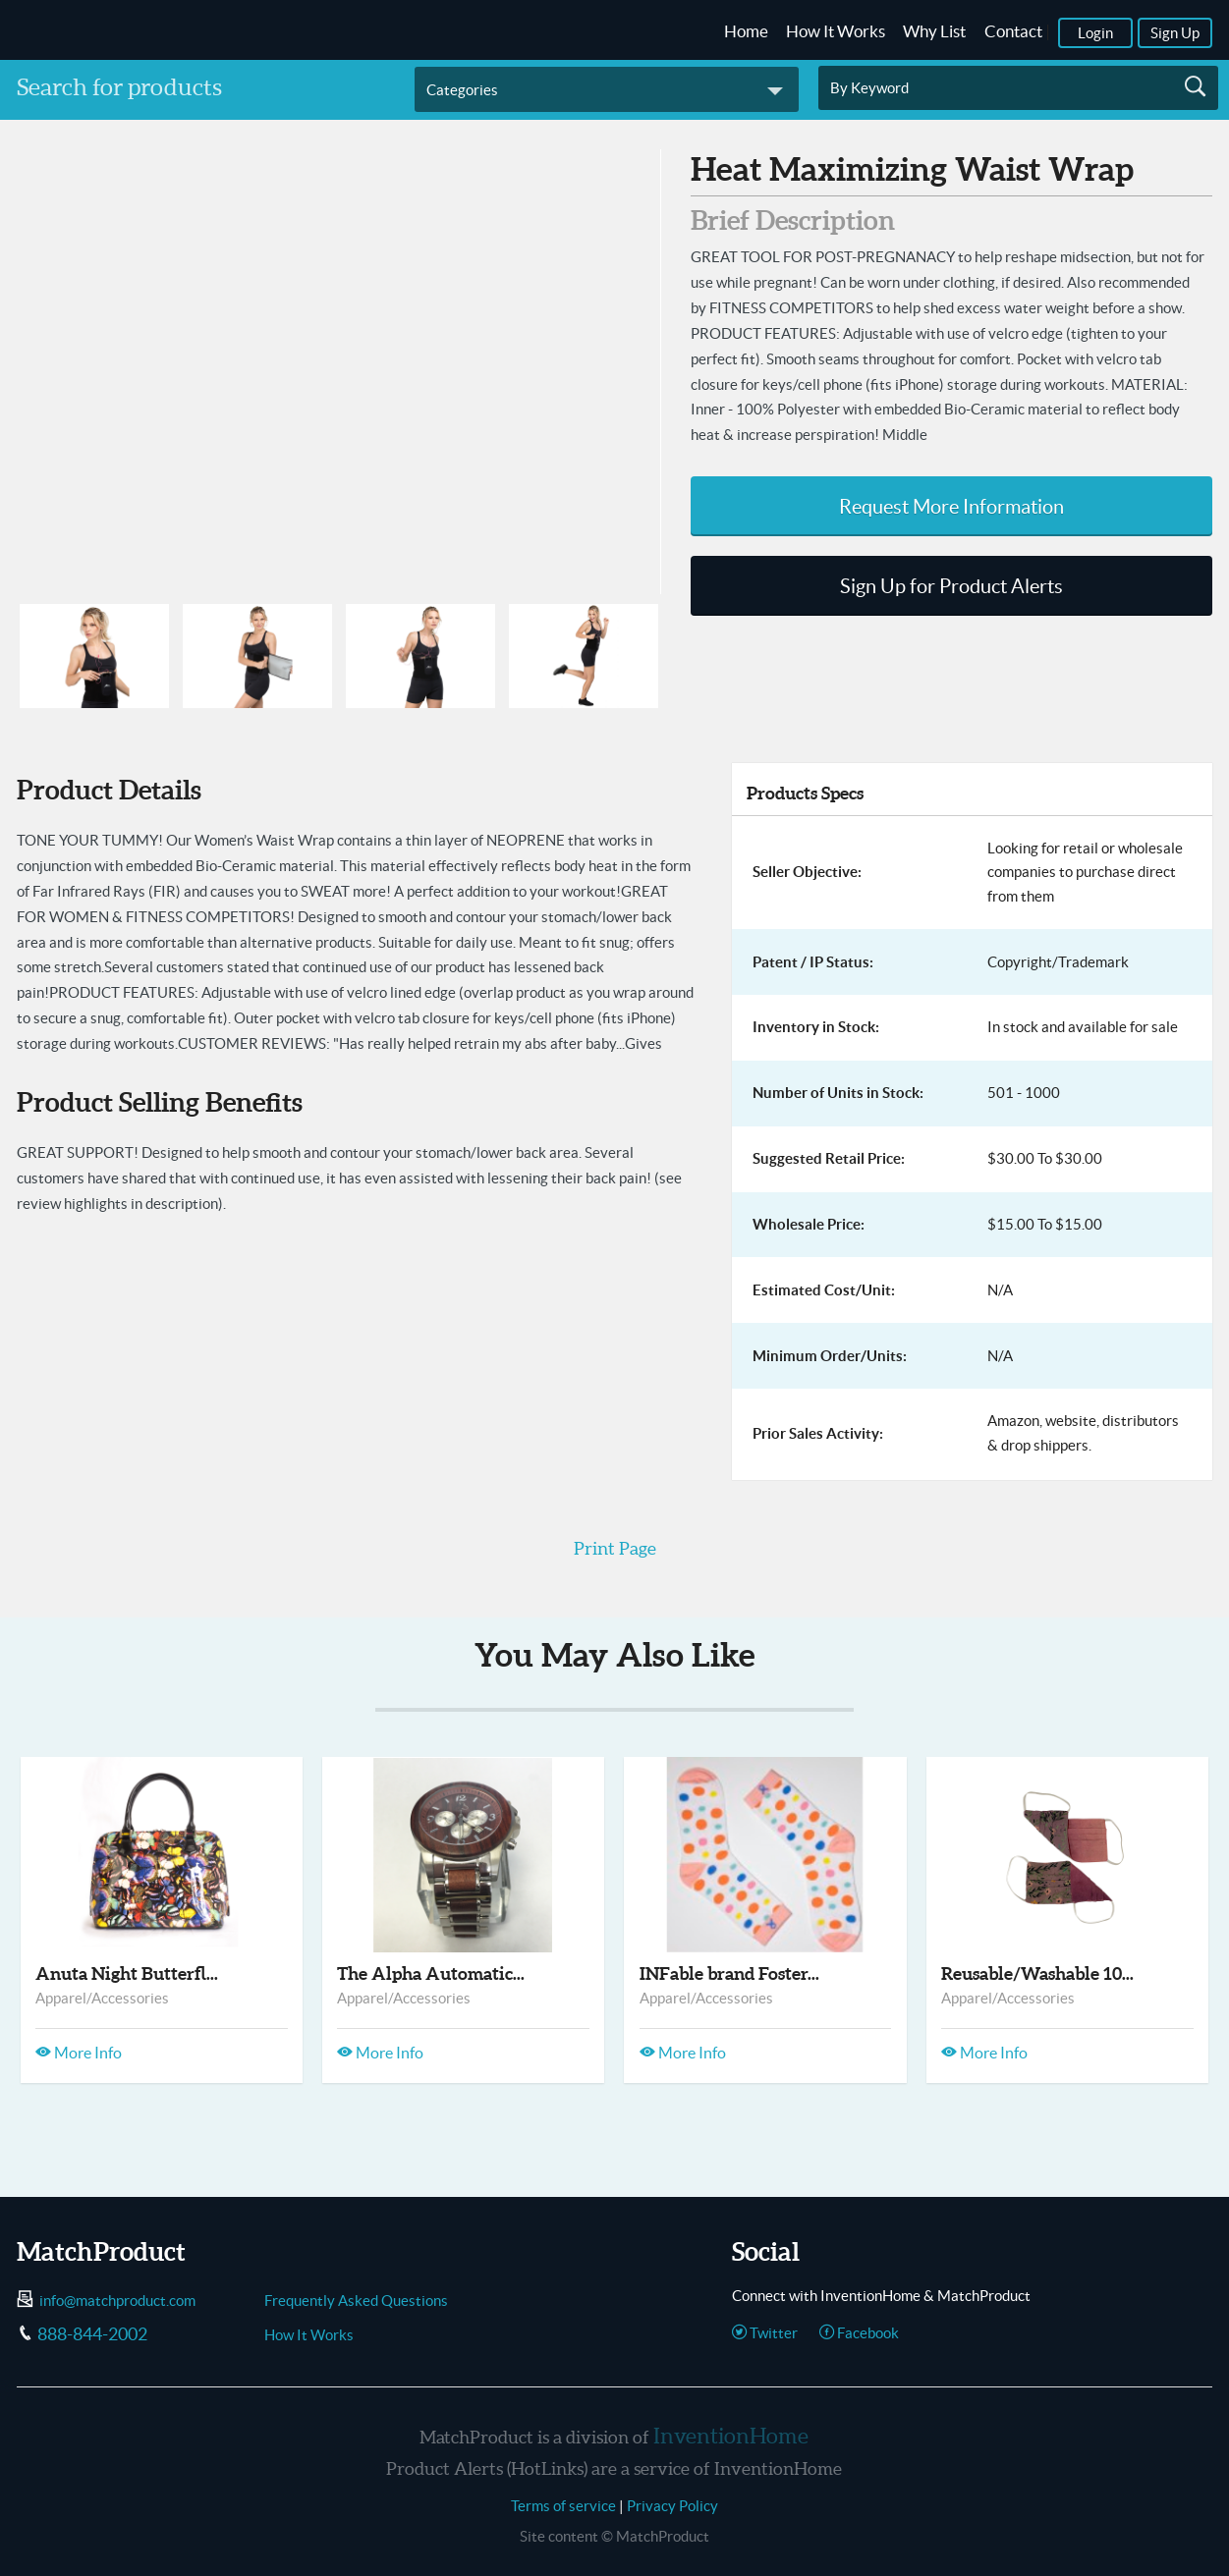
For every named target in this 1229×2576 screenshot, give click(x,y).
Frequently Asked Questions (356, 2300)
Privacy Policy (672, 2505)
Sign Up (1175, 33)
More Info (78, 2052)
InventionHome (731, 2435)
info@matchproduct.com (117, 2300)
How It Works (835, 31)
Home (746, 31)
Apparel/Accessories (102, 1998)
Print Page (615, 1548)
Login (1095, 33)
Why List (934, 31)
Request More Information (951, 507)
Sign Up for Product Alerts (951, 586)
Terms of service (563, 2505)
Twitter (765, 2333)
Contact (1013, 31)
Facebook (859, 2333)
